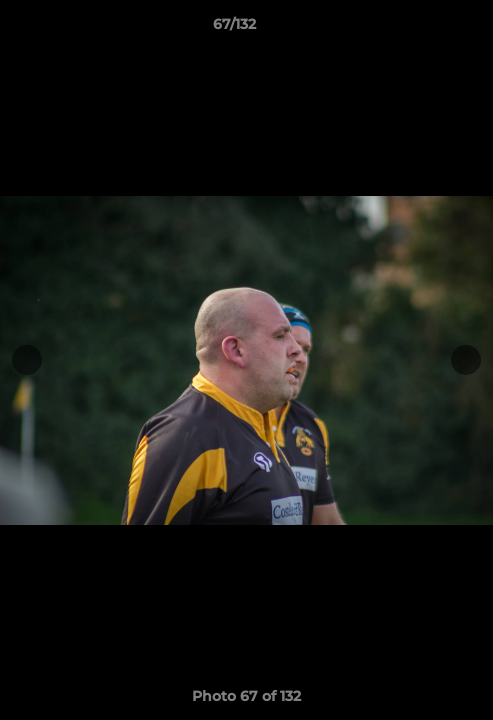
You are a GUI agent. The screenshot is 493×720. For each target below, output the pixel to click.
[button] (421, 29)
